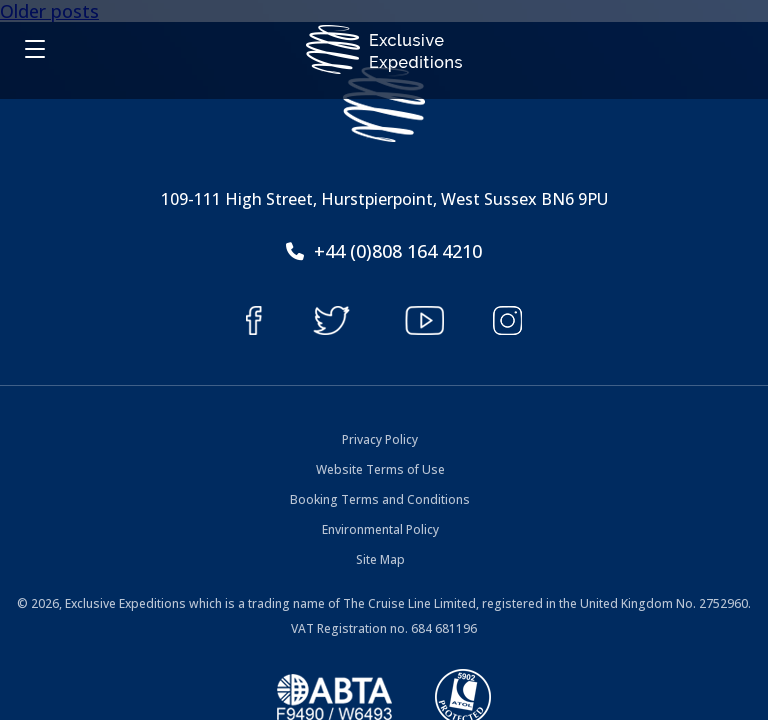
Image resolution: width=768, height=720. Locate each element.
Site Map (380, 559)
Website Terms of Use (380, 469)
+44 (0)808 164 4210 (384, 251)
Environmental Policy (380, 529)
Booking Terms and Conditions (380, 499)
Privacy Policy (380, 439)
